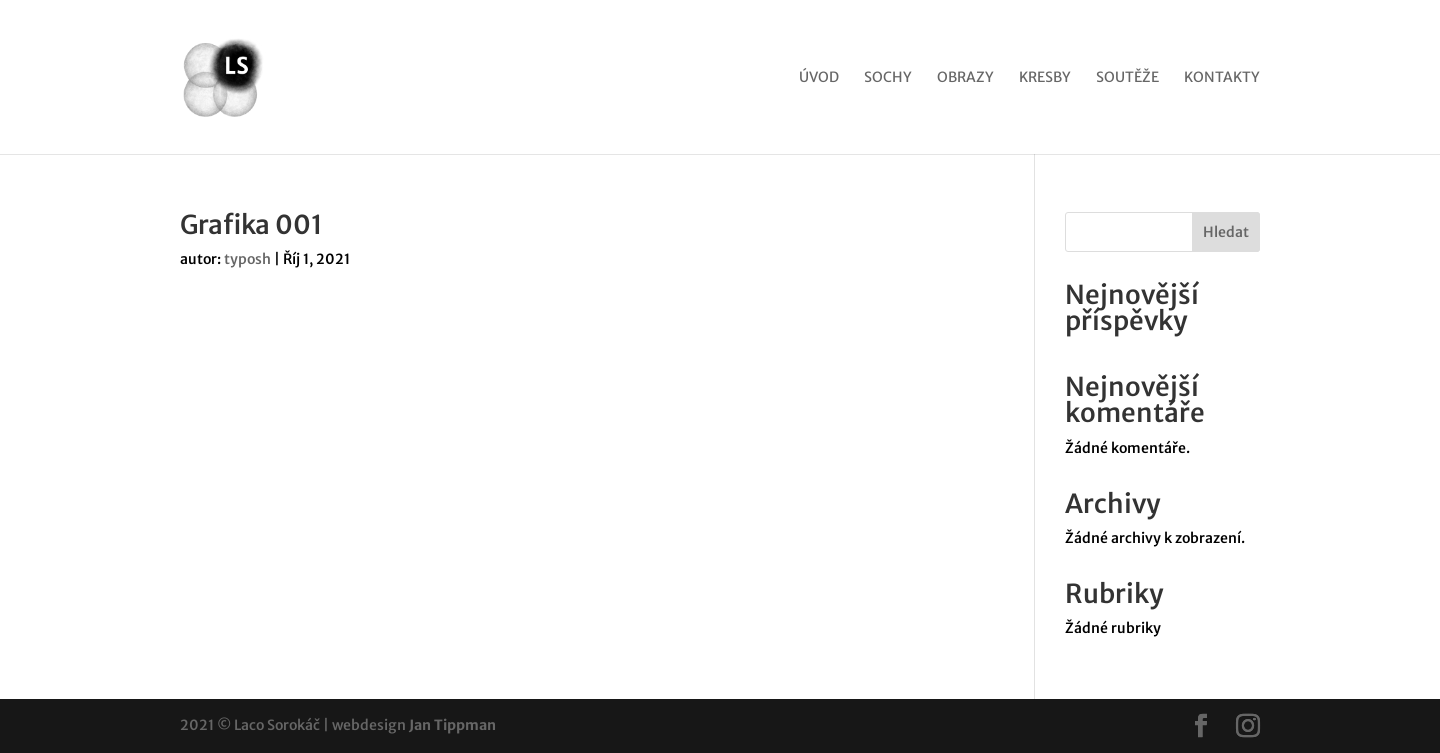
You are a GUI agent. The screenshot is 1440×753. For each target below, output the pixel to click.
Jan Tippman (452, 725)
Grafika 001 (251, 224)
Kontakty (1222, 78)
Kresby (1045, 78)
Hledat (1226, 232)
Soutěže (1127, 78)
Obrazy (965, 78)
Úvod (819, 78)
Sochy (888, 78)
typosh (247, 259)
